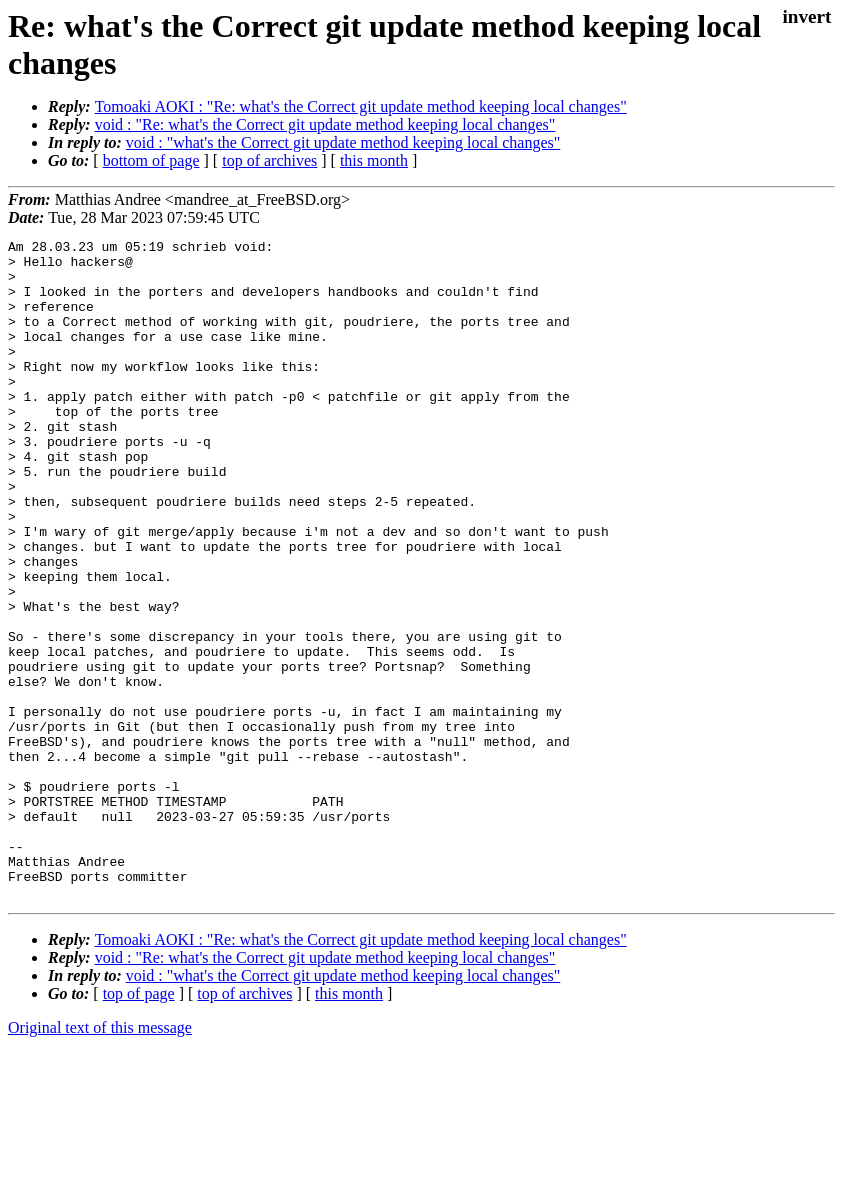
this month (374, 160)
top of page (139, 1125)
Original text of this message (100, 1159)
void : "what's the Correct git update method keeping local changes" (343, 142)
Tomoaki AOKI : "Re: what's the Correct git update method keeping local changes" (361, 106)
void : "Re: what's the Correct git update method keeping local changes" (325, 124)
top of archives (269, 160)
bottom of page (151, 160)
